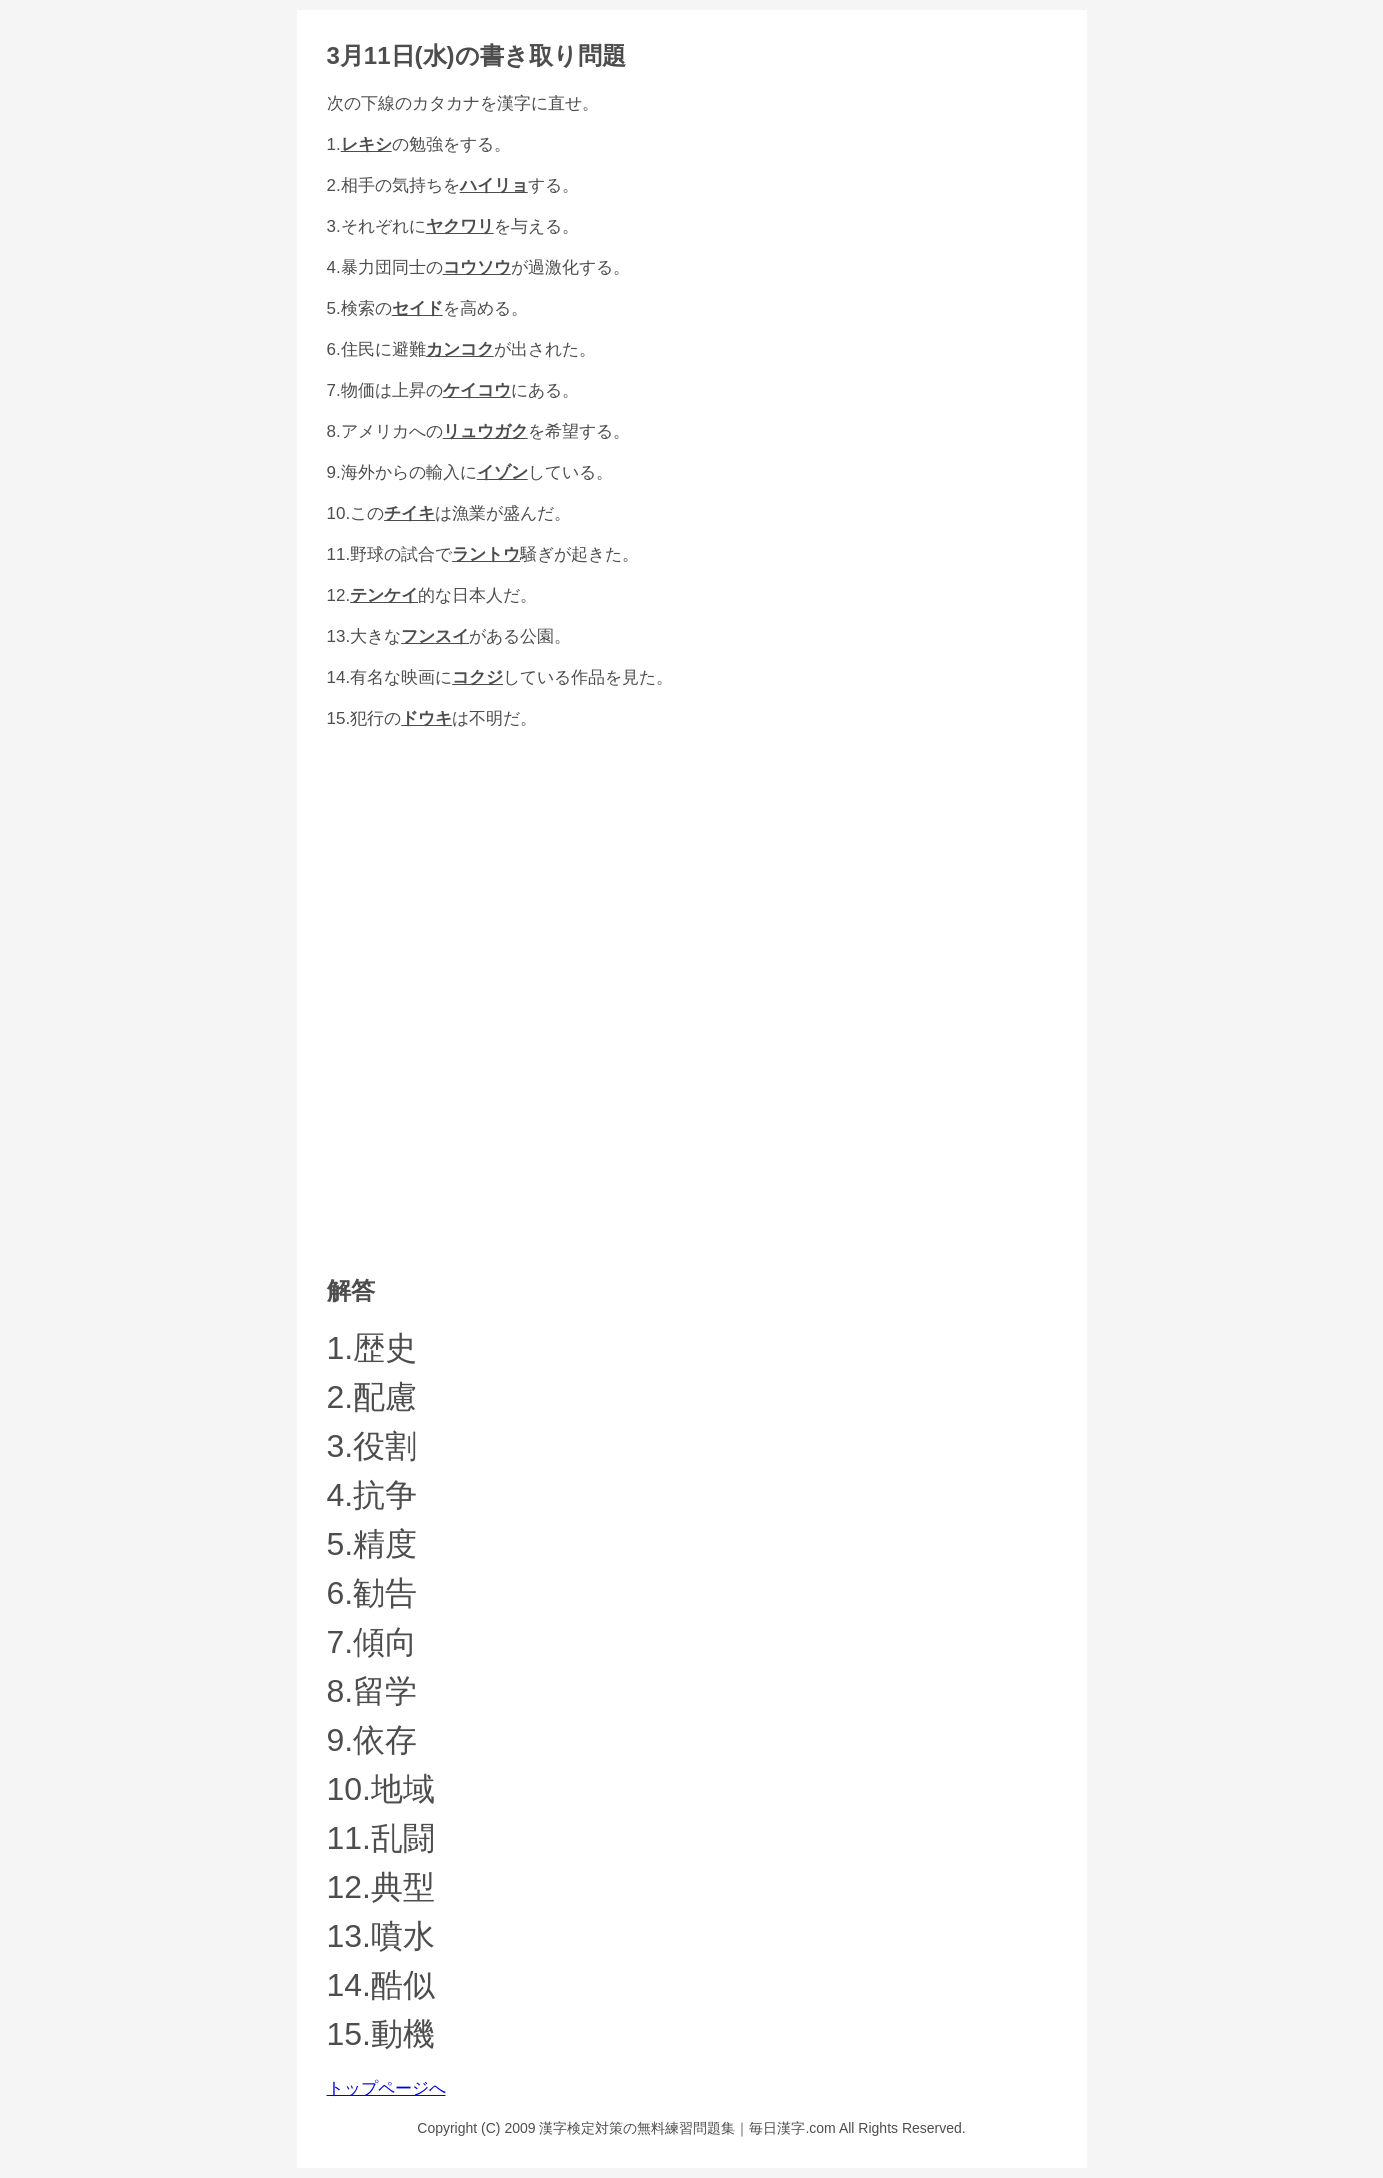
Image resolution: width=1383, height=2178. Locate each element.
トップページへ (386, 2088)
